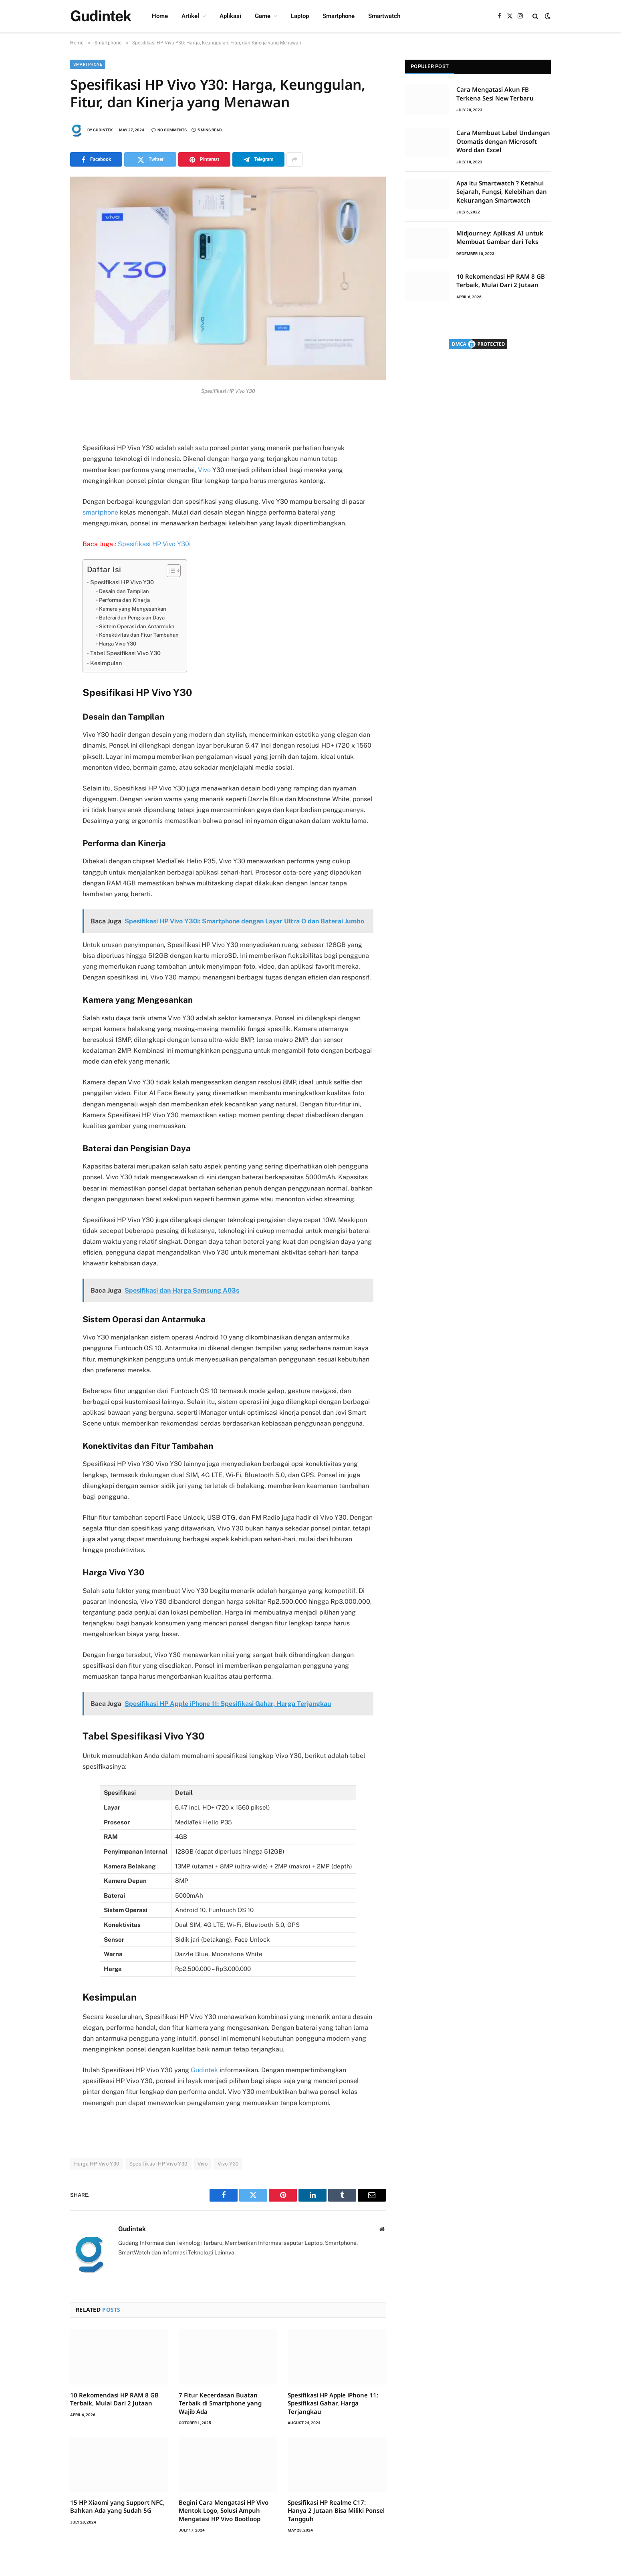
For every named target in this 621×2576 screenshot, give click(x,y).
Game (262, 16)
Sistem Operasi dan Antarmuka (136, 626)
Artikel (190, 16)
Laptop (300, 16)
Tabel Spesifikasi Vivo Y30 (125, 653)
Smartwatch (384, 16)
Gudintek (103, 130)
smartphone (100, 512)
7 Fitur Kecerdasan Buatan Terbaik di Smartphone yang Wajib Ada (220, 2403)
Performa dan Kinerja (124, 600)
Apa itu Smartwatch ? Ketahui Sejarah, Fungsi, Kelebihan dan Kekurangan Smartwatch (501, 191)
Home (160, 16)
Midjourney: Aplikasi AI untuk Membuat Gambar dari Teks (499, 237)
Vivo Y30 (228, 2164)
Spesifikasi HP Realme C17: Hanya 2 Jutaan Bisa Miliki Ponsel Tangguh (336, 2510)
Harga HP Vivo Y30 (96, 2164)
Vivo (204, 470)
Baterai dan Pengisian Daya (132, 618)
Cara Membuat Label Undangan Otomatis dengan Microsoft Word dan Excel (503, 141)
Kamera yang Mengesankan (132, 609)
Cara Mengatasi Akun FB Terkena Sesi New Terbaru (495, 93)
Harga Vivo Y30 (117, 644)
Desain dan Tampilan (124, 591)
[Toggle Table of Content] (170, 570)
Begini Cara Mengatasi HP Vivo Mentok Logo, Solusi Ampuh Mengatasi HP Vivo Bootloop (223, 2510)
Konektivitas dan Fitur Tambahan (139, 635)
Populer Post (430, 66)
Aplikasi (230, 16)
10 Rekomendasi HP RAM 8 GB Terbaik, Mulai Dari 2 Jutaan (114, 2399)
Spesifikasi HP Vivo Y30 (122, 582)
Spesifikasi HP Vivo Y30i (154, 544)
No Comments (169, 130)
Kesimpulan (106, 663)
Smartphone (339, 16)
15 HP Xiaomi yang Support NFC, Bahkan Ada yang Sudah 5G (117, 2506)
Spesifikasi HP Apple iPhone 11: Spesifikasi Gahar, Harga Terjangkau (333, 2403)
